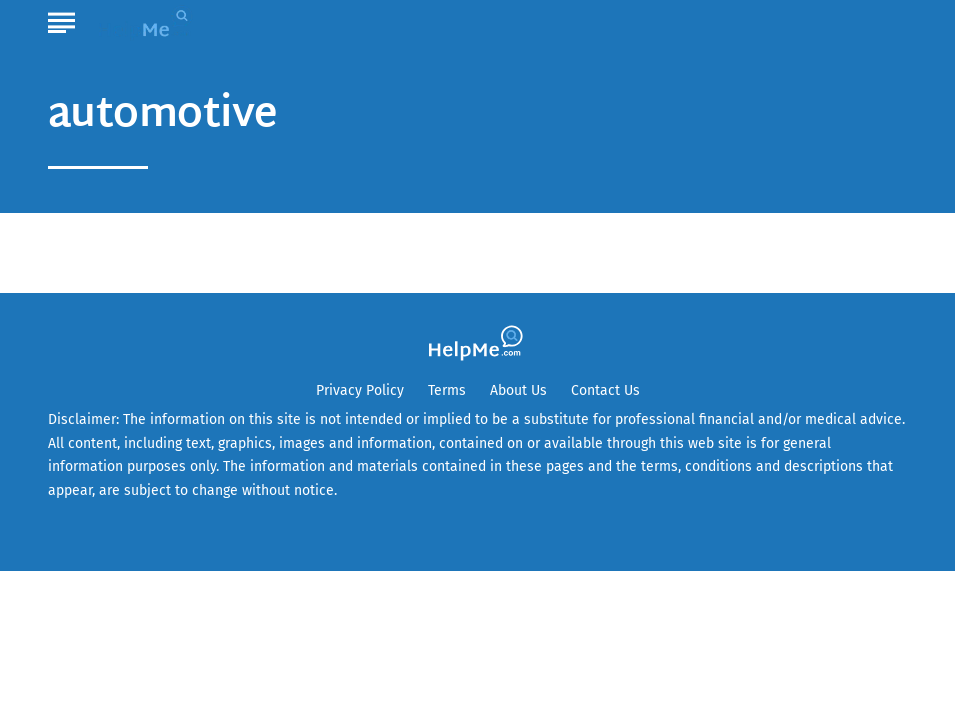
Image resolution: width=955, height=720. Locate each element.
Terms (447, 390)
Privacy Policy (360, 390)
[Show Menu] (61, 19)
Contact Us (605, 390)
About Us (518, 390)
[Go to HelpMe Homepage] (148, 21)
